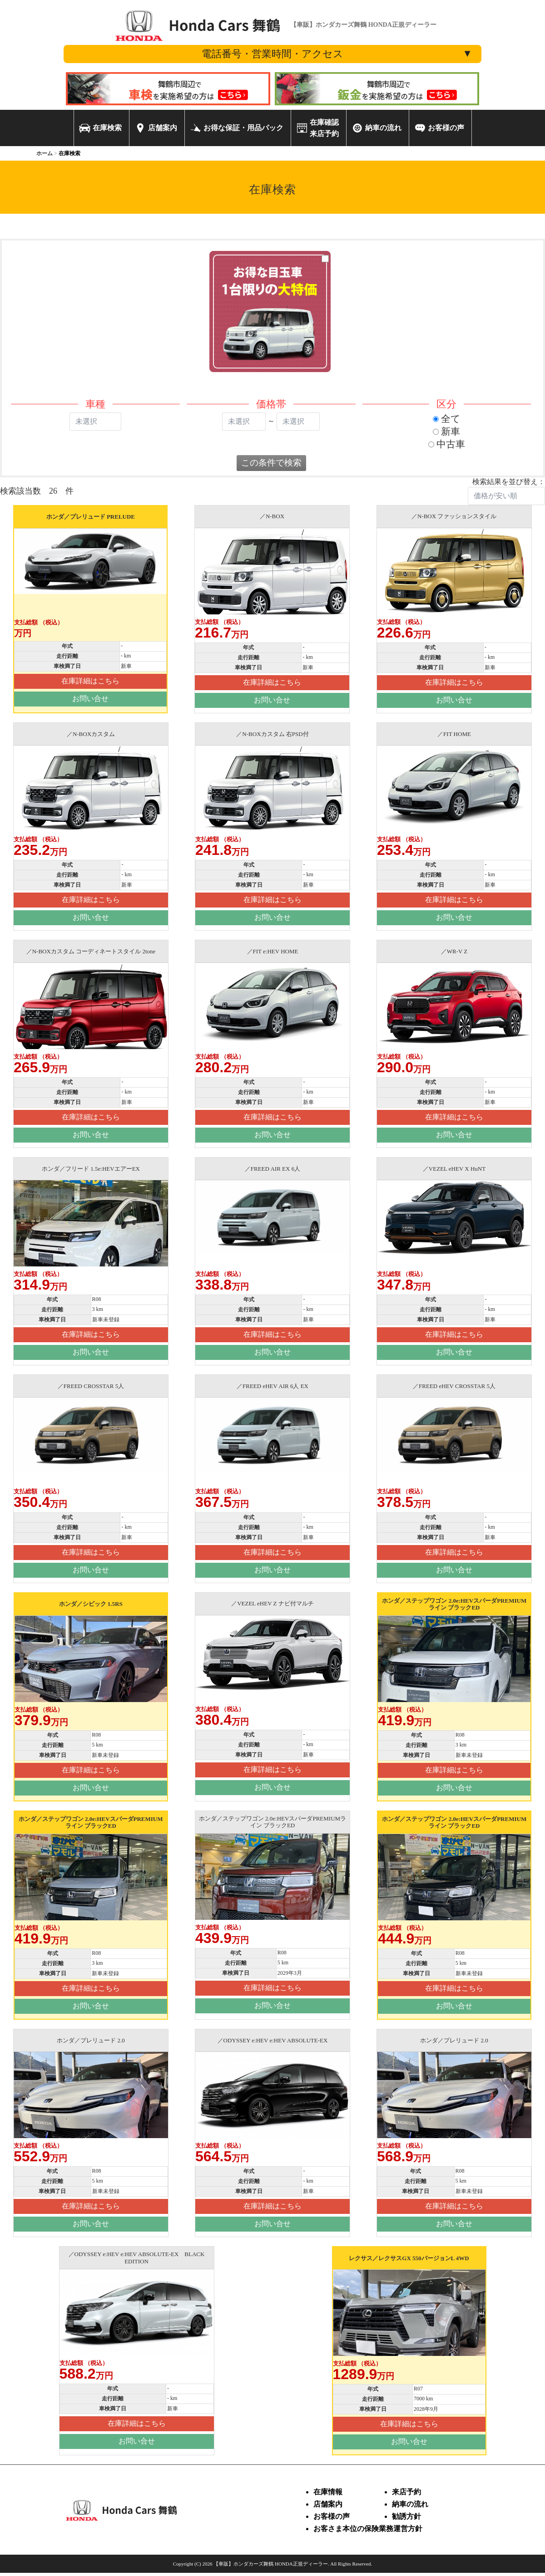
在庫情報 (327, 2492)
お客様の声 (331, 2516)
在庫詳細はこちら (90, 681)
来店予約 (406, 2492)
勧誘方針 (406, 2516)
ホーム (44, 153)
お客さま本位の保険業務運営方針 (367, 2528)
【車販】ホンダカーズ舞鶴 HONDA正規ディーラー (270, 2563)
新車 (446, 431)
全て (447, 418)
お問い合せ (90, 698)
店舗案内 (327, 2504)
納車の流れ (410, 2504)
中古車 (446, 444)
